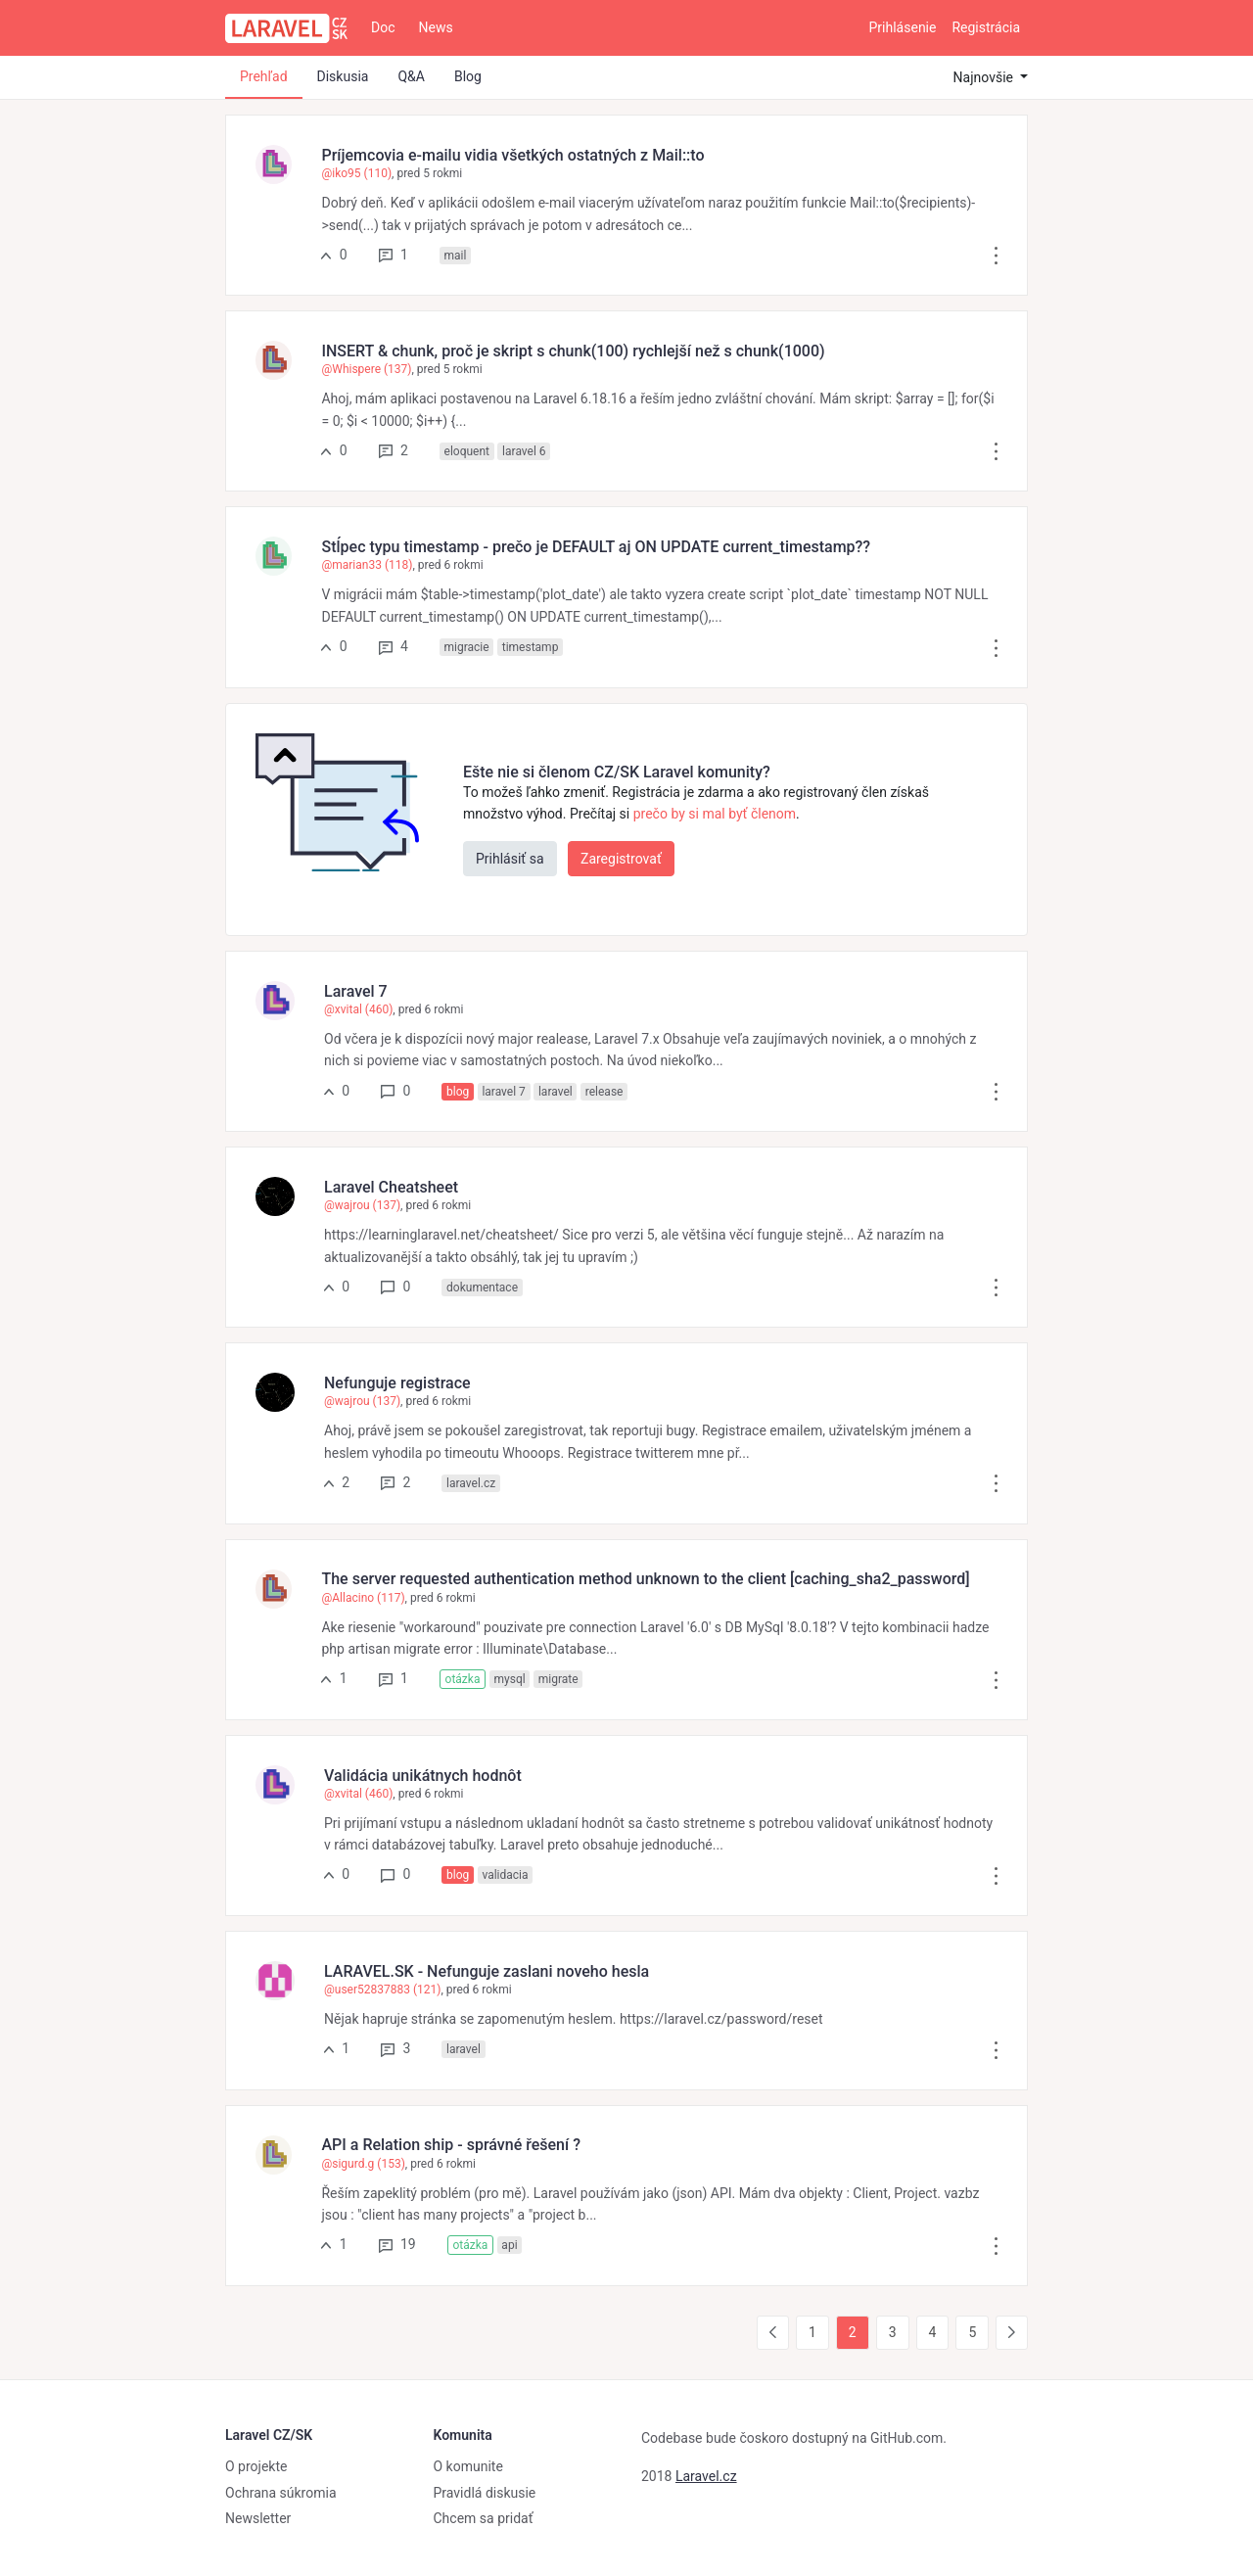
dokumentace (482, 1287)
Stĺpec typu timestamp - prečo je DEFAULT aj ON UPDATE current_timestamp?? (595, 547)
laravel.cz (470, 1483)
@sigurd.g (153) (362, 2164)
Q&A (410, 76)
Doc (383, 27)
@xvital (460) (358, 1009)
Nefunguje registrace (397, 1383)
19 (397, 2244)
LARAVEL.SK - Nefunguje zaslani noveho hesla (486, 1971)
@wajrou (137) (362, 1205)
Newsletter (258, 2518)
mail (455, 255)
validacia (505, 1875)
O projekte (256, 2466)
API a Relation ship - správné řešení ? (450, 2144)
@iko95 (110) (356, 173)
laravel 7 (503, 1092)
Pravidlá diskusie (485, 2493)
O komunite (468, 2466)
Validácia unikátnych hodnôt (423, 1775)
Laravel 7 (356, 991)
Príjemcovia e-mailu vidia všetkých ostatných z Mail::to (512, 155)
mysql (509, 1679)
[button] (996, 254)
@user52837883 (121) (382, 1989)
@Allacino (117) (362, 1598)
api (509, 2245)
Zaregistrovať (621, 858)
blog (457, 1092)
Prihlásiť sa (510, 858)
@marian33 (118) (366, 565)
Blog (468, 76)
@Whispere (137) (366, 369)
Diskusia (343, 76)
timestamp (530, 647)
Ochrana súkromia (281, 2493)
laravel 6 (523, 451)
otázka (463, 1679)
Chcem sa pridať (484, 2518)
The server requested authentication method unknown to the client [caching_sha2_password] (645, 1578)
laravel (555, 1092)
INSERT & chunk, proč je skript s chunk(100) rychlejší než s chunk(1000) (572, 351)
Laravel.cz (706, 2476)
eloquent (466, 451)
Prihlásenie (903, 27)
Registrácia (985, 27)
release (604, 1092)
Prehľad (264, 76)
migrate (558, 1679)
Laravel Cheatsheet (391, 1187)
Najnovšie (985, 77)
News (436, 27)
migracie (466, 647)
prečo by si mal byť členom (714, 813)
